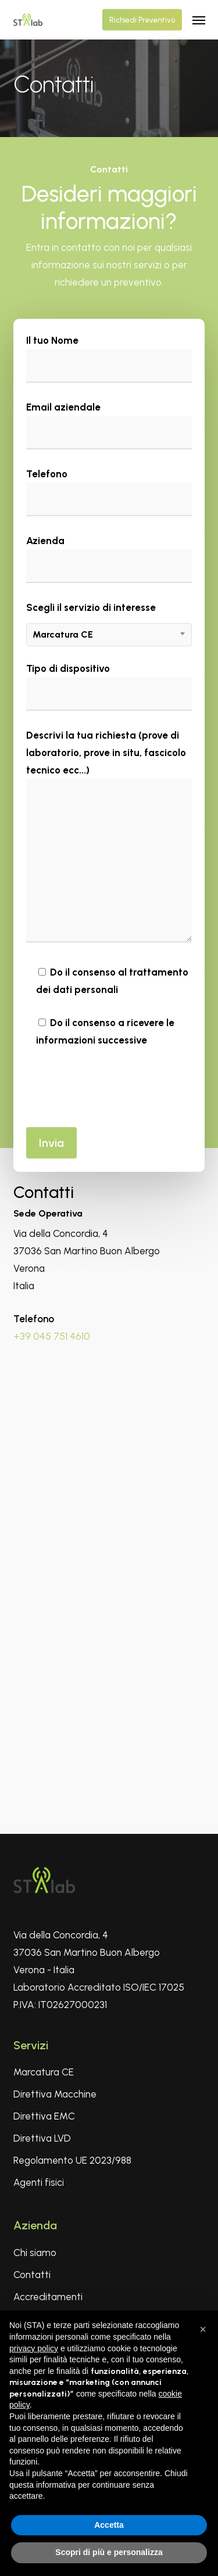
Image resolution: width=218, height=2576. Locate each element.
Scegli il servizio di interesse (109, 623)
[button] (198, 20)
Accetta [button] (109, 2525)
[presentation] (114, 1087)
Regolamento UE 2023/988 (72, 2160)
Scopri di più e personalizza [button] (108, 2552)
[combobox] (109, 634)
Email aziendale (109, 425)
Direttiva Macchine (55, 2094)
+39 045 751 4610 (51, 1336)
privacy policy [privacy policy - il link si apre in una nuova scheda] (33, 2348)
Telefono (109, 492)
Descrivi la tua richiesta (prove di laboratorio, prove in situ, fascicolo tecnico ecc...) (109, 838)
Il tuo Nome (109, 358)
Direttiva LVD (42, 2138)
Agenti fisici (38, 2182)
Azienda (109, 559)
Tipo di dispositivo (109, 687)
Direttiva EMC (44, 2116)
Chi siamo (34, 2252)
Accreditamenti (48, 2296)
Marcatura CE (43, 2072)
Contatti (32, 2274)
